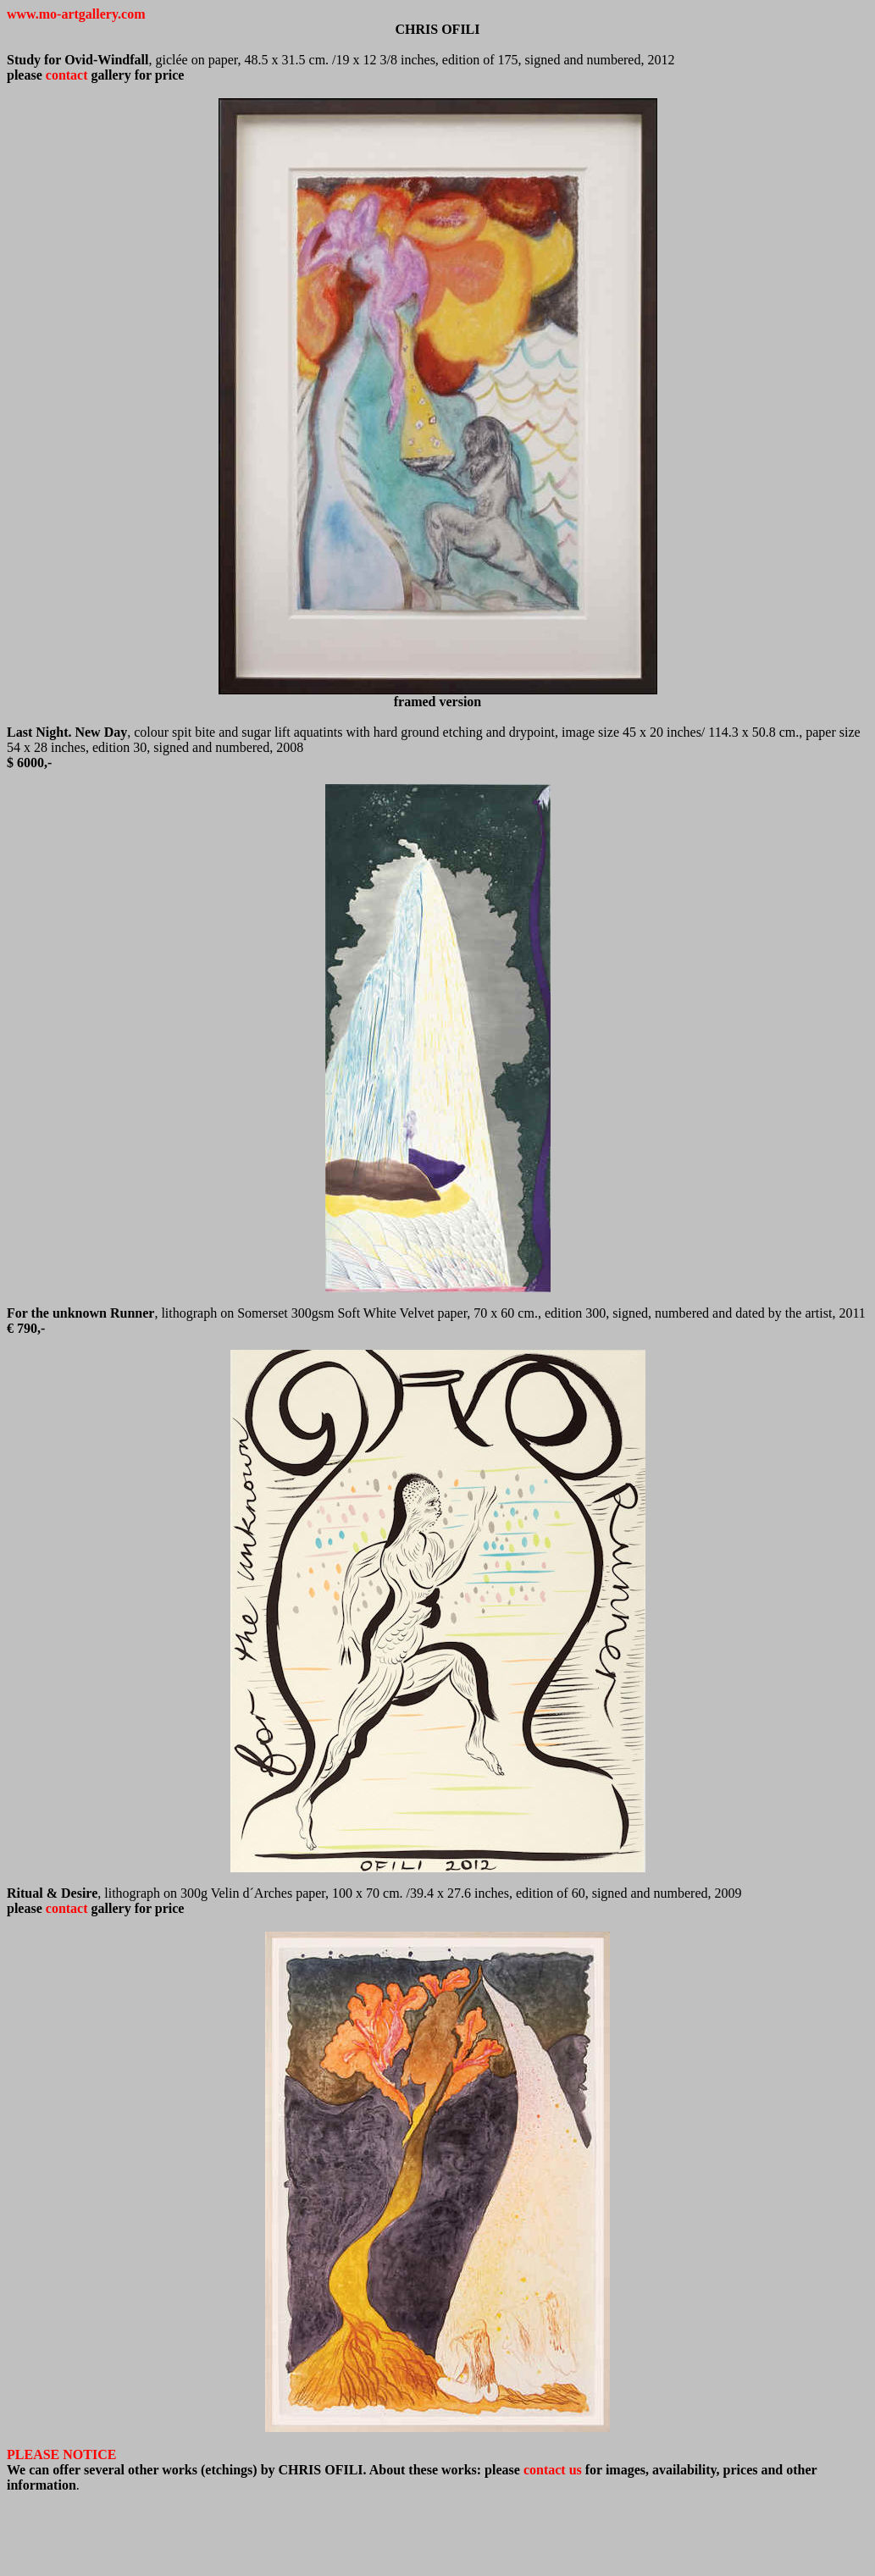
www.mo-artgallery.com (76, 14)
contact (67, 75)
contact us (552, 2470)
